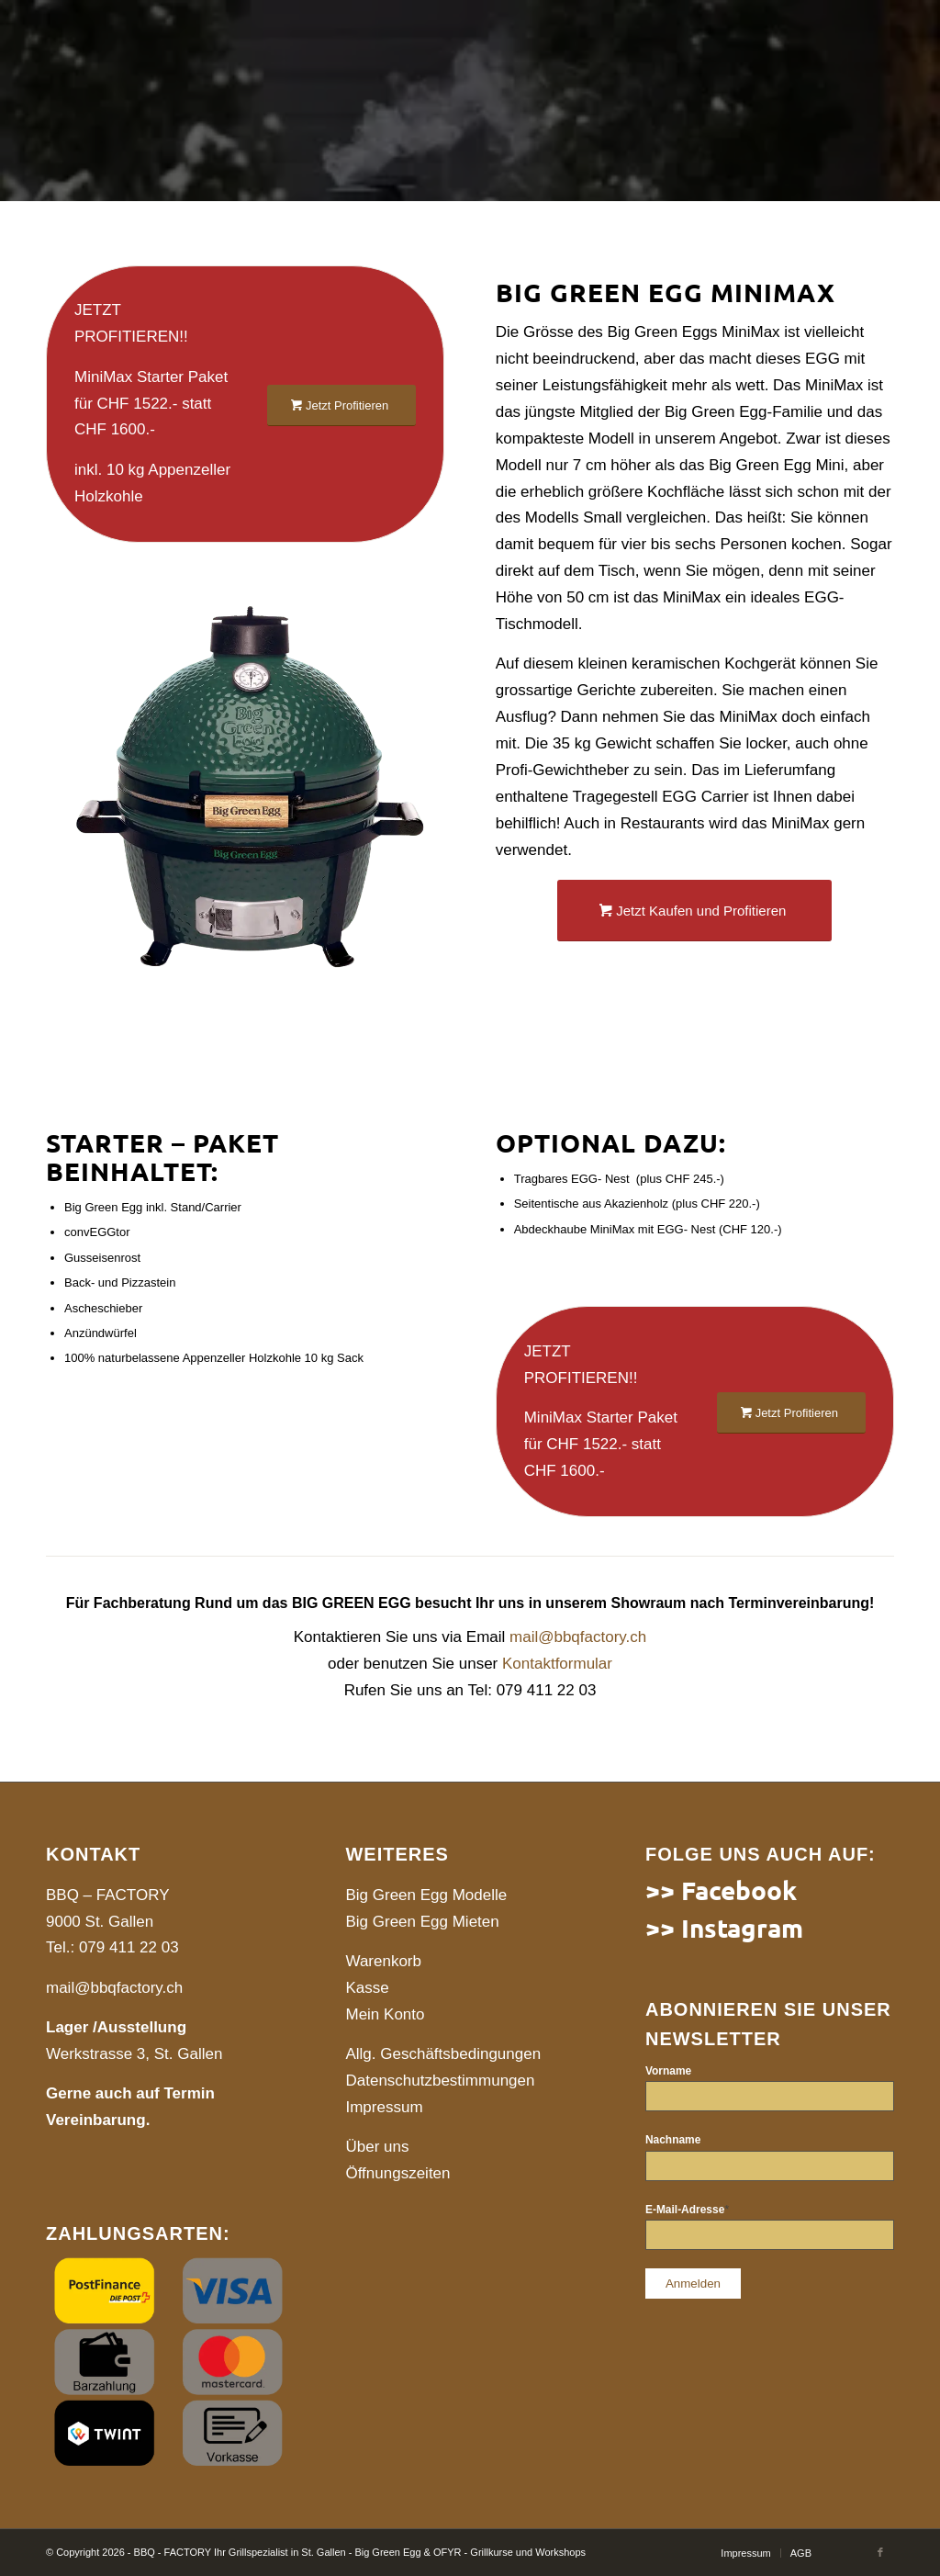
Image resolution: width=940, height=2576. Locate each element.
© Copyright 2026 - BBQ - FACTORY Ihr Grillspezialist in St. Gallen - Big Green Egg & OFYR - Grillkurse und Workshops (316, 2552)
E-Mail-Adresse (687, 2209)
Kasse (366, 1988)
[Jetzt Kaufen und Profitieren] (694, 910)
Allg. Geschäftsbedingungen (443, 2054)
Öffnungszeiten (397, 2173)
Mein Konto (384, 2014)
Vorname (668, 2070)
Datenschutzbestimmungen (439, 2080)
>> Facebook (721, 1889)
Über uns (376, 2146)
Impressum (383, 2107)
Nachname (672, 2139)
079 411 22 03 (129, 1947)
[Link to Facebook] (880, 2552)
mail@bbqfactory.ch (577, 1637)
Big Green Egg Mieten (421, 1921)
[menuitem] (745, 2553)
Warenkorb (383, 1961)
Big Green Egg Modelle (426, 1895)
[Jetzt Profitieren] (341, 405)
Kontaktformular (557, 1663)
